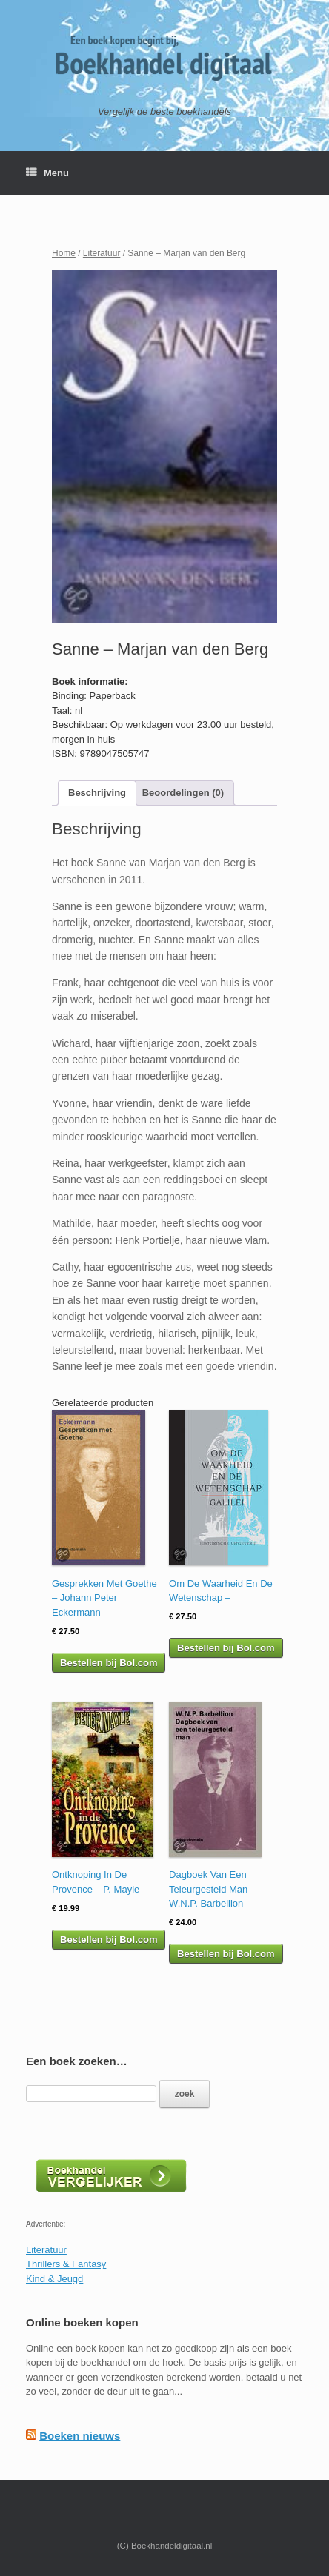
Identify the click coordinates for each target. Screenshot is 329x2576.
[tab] (97, 793)
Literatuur (102, 253)
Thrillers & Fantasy (66, 2263)
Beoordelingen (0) (183, 792)
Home (64, 253)
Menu (47, 173)
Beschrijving (97, 792)
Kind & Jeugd (54, 2278)
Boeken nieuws (79, 2435)
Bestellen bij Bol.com (108, 1662)
